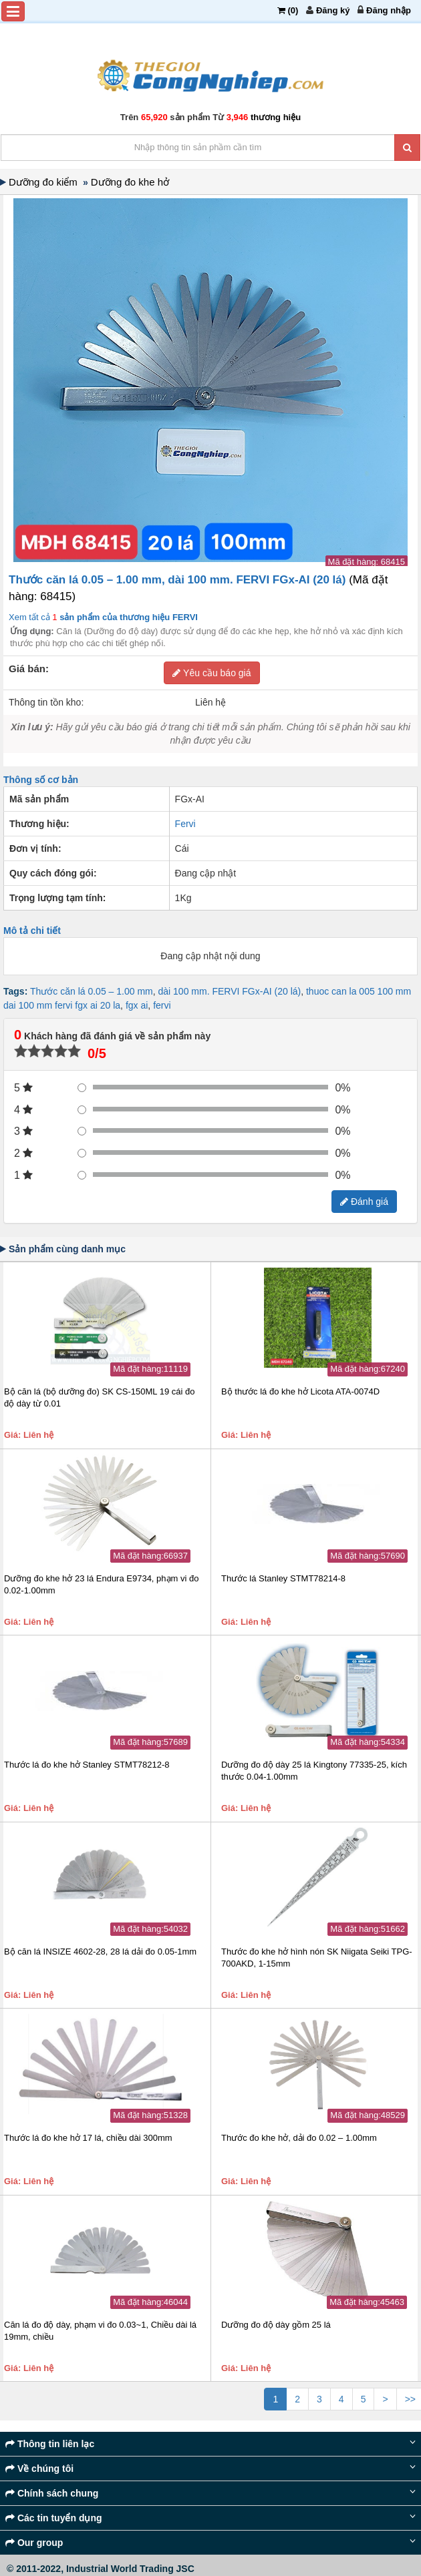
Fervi (185, 823)
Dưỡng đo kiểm (46, 182)
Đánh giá (364, 1201)
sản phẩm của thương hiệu (127, 617)
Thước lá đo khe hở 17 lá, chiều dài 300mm (88, 2138)
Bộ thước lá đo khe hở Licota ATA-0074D (300, 1391)
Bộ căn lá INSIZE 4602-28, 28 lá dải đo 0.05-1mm (100, 1952)
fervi (161, 1005)
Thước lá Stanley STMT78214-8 (283, 1578)
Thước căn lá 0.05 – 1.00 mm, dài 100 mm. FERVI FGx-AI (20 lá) (179, 579)
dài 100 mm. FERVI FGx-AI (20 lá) (229, 991)
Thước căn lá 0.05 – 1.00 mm (91, 991)
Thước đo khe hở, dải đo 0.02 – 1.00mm (299, 2138)
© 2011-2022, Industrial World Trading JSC (100, 2568)
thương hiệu (276, 117)
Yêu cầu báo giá (211, 673)
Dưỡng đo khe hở (131, 182)
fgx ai (137, 1005)
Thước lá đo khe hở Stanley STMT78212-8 (87, 1765)
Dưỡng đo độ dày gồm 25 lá (276, 2325)
